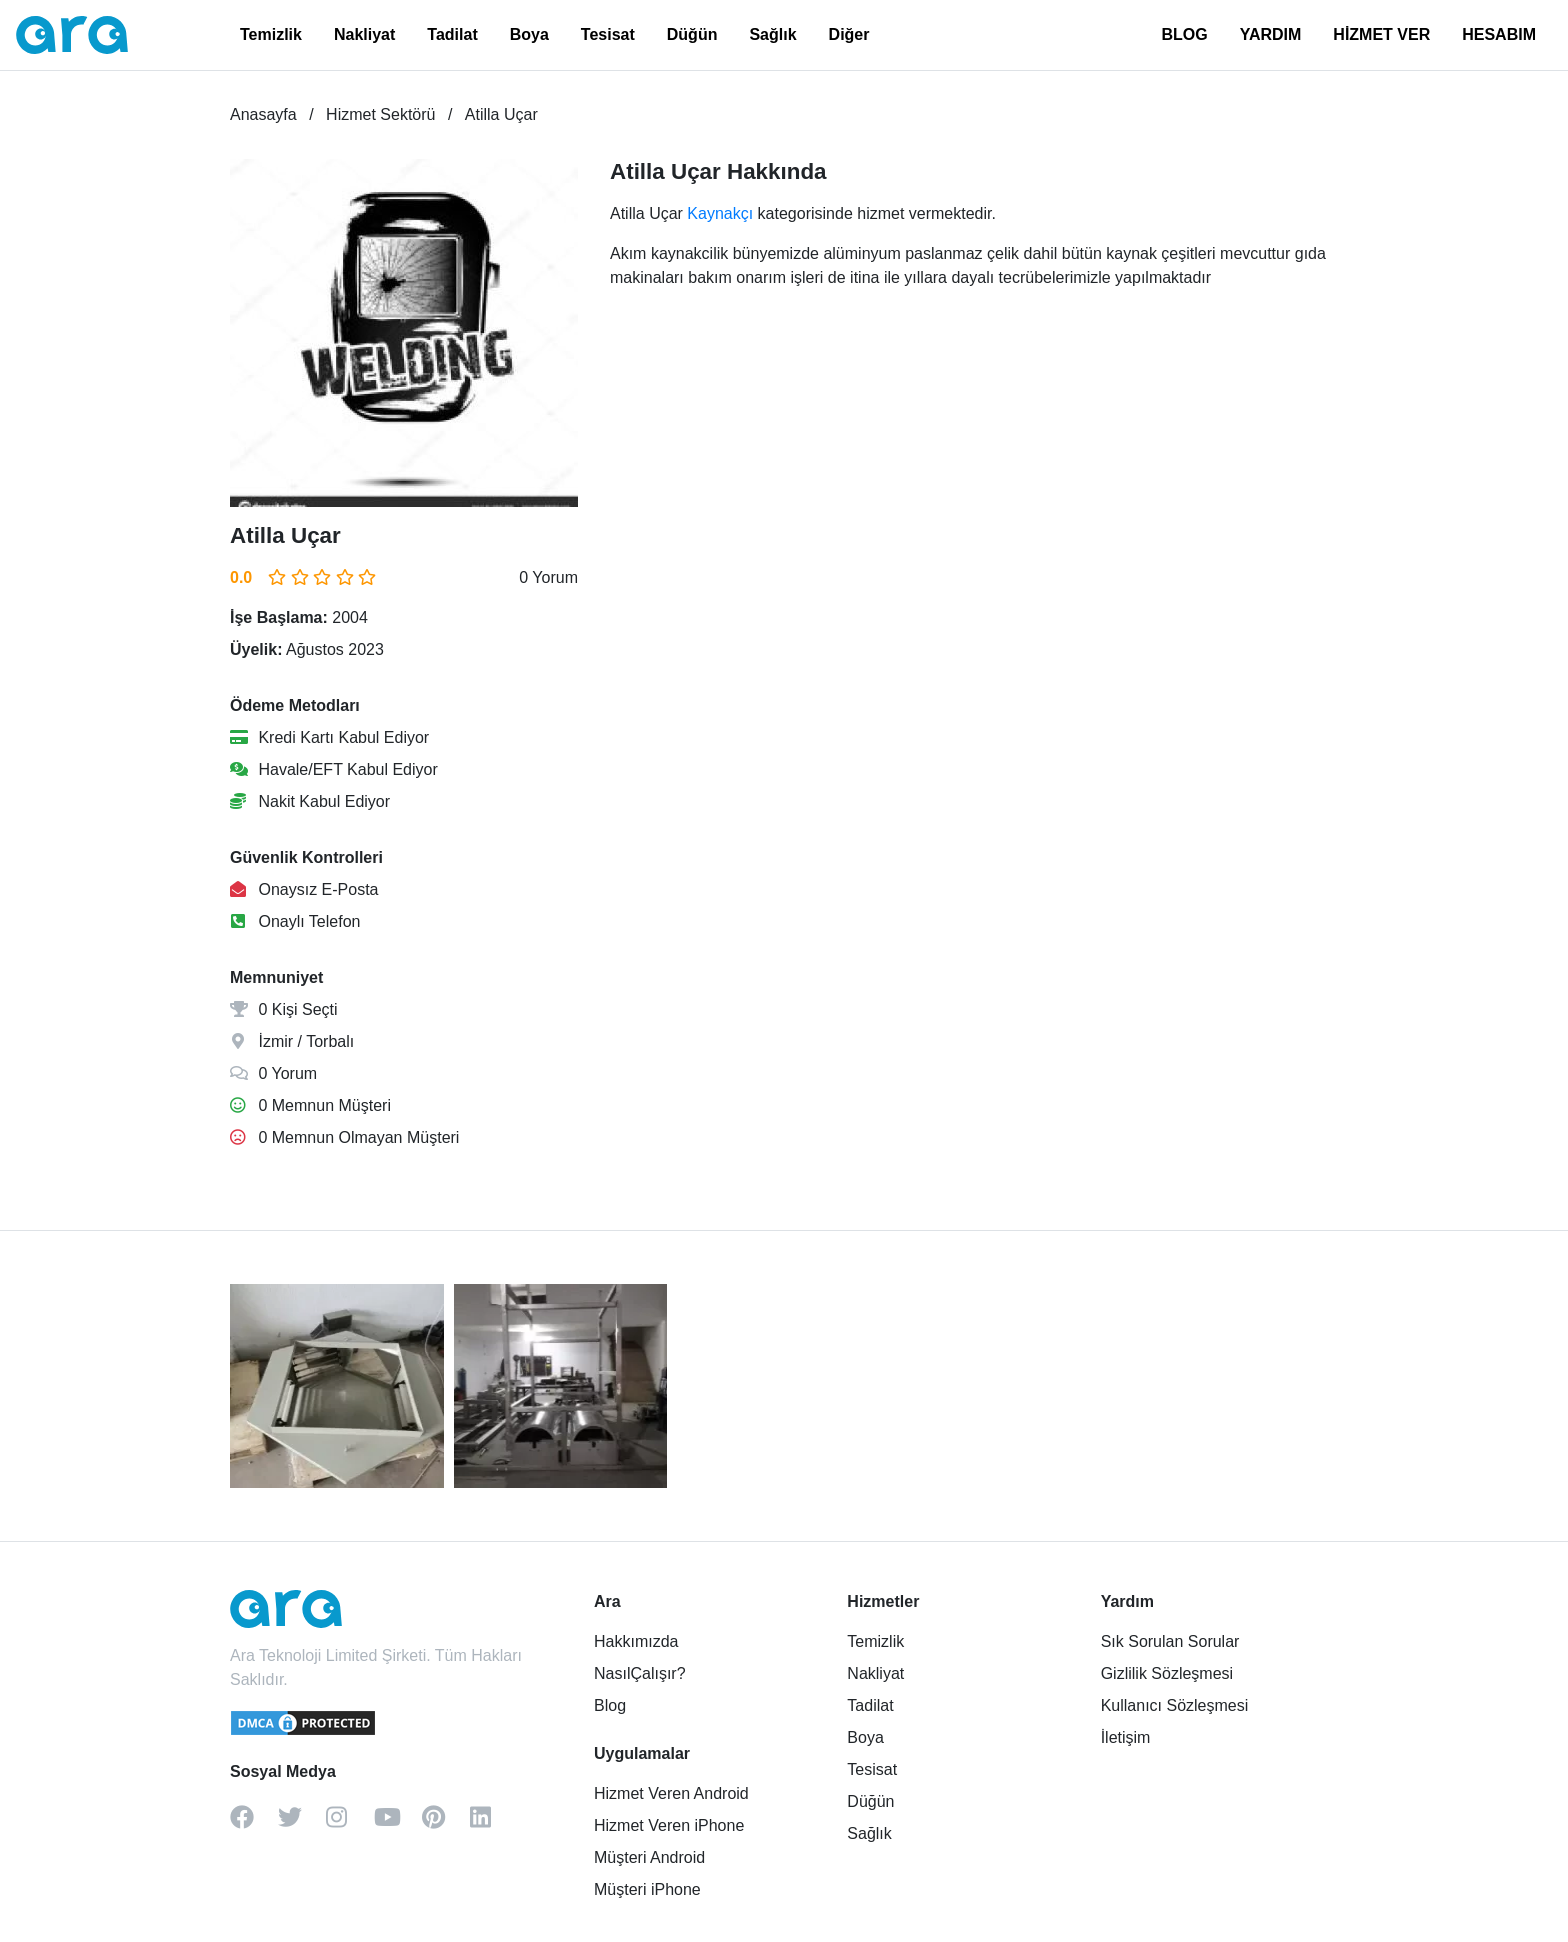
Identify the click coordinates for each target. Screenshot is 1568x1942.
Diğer (849, 34)
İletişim (1126, 1737)
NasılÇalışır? (640, 1673)
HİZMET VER (1381, 34)
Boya (529, 34)
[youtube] (398, 1824)
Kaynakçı (720, 213)
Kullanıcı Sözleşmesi (1175, 1705)
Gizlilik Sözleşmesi (1167, 1673)
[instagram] (350, 1824)
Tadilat (452, 34)
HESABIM (1499, 34)
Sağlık (772, 34)
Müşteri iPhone (647, 1889)
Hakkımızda (636, 1641)
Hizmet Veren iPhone (669, 1825)
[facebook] (254, 1824)
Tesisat (608, 34)
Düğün (692, 34)
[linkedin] (494, 1824)
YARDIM (1271, 34)
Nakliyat (364, 34)
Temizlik (271, 34)
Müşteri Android (649, 1857)
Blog (610, 1705)
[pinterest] (446, 1824)
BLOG (1184, 34)
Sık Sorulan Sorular (1170, 1641)
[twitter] (302, 1824)
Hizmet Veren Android (671, 1793)
